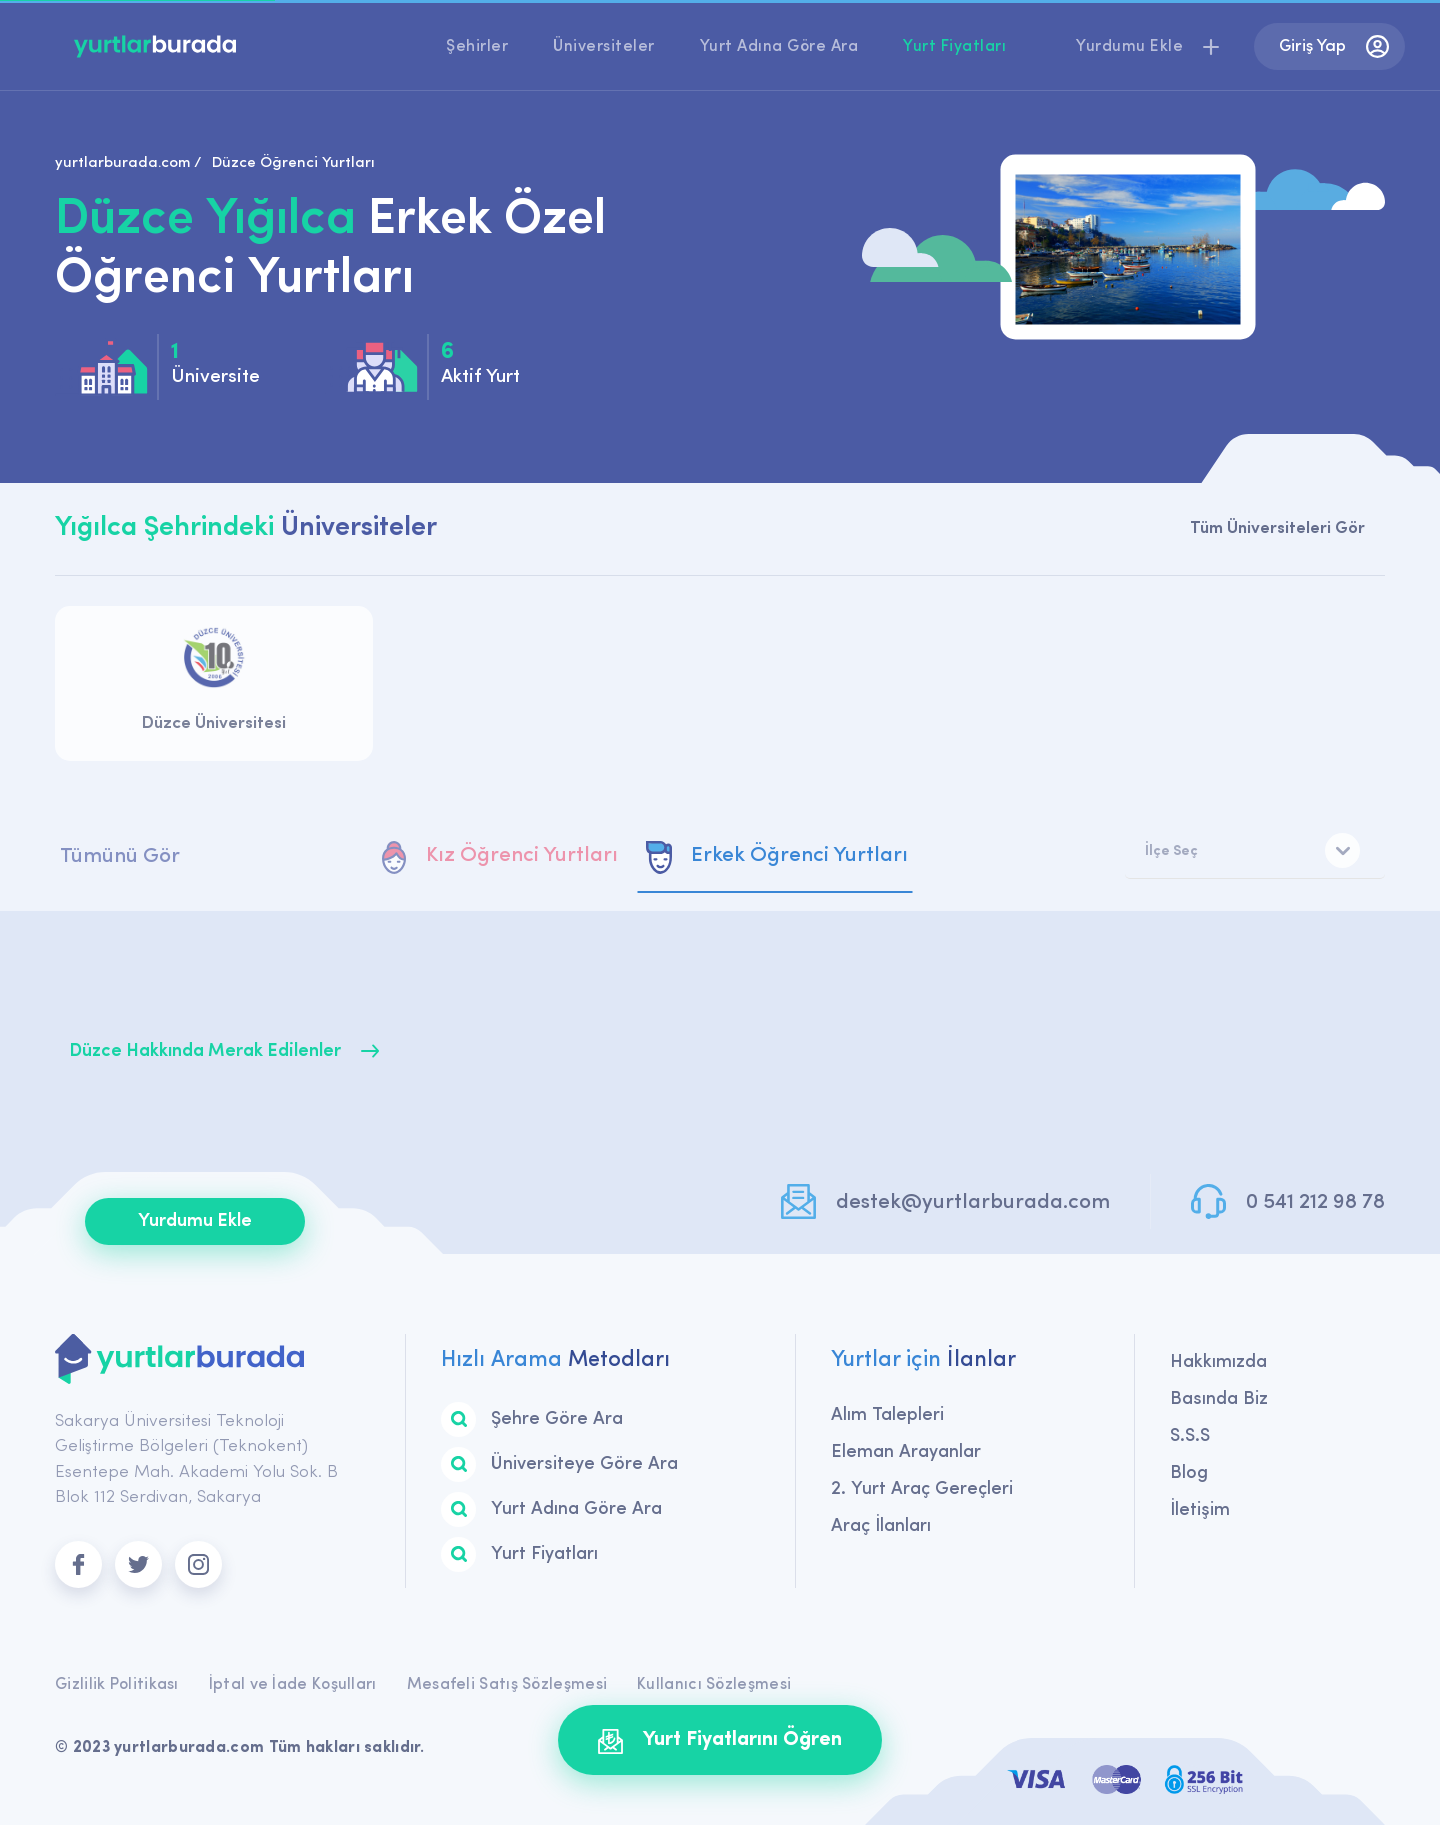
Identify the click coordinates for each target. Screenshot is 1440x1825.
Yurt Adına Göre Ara (779, 47)
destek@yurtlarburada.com (973, 1202)
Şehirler (477, 47)
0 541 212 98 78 (1315, 1202)
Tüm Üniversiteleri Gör (1277, 528)
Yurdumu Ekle (195, 1221)
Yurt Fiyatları (954, 47)
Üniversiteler (604, 47)
